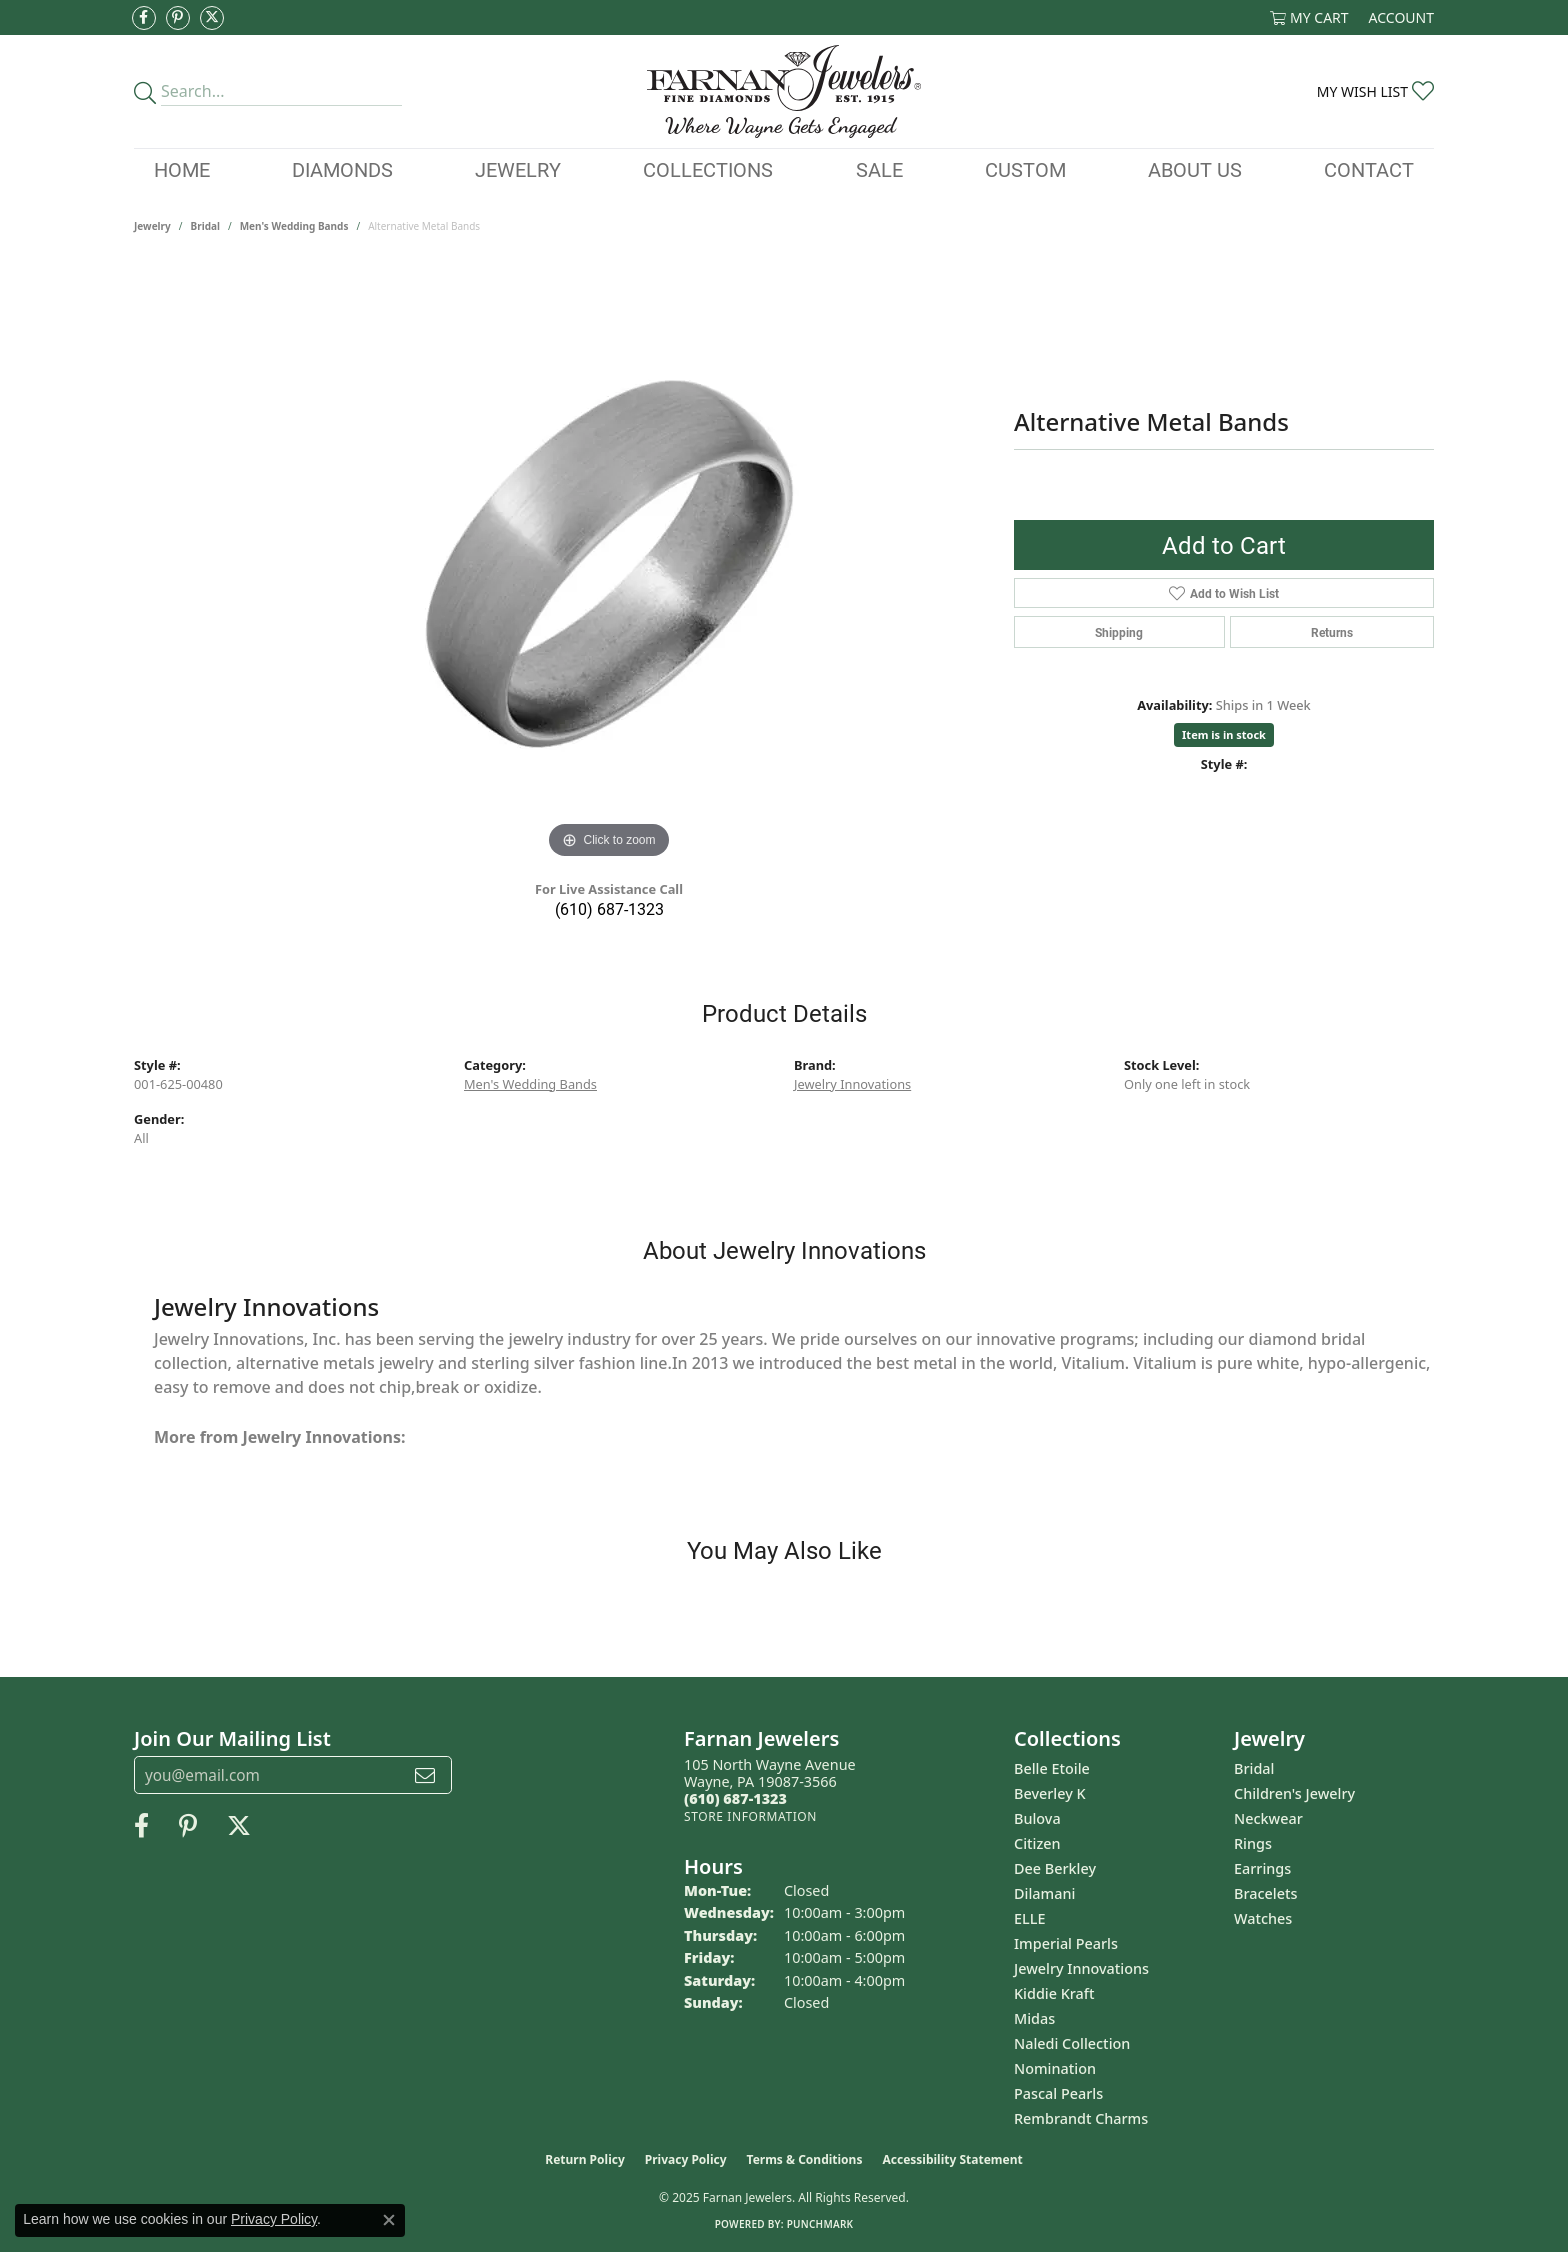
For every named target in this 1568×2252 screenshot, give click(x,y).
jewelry (152, 226)
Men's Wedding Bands (294, 226)
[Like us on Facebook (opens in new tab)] (144, 18)
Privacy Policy (686, 2159)
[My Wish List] (1375, 91)
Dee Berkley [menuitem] (1055, 1868)
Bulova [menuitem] (1037, 1818)
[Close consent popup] (389, 2220)
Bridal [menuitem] (1254, 1768)
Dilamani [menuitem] (1044, 1893)
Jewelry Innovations (852, 1084)
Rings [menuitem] (1253, 1843)
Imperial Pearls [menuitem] (1066, 1943)
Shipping (1119, 632)
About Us (1195, 169)
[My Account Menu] (1401, 17)
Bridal (205, 226)
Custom (1025, 169)
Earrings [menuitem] (1262, 1868)
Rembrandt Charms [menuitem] (1081, 2118)
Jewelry (518, 169)
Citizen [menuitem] (1037, 1843)
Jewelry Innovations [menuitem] (1081, 1968)
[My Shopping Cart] (1309, 17)
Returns (1332, 632)
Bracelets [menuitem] (1265, 1893)
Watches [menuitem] (1263, 1918)
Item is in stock (1224, 734)
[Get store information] (750, 1816)
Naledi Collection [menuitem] (1072, 2043)
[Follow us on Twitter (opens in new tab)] (212, 18)
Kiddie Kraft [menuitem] (1054, 1993)
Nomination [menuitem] (1055, 2068)
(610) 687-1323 (609, 908)
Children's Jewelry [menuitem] (1294, 1793)
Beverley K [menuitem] (1050, 1793)
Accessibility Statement (952, 2159)
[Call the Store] (735, 1798)
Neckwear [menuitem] (1268, 1818)
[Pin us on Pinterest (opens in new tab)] (178, 18)
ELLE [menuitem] (1029, 1918)
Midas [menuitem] (1034, 2018)
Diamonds (342, 169)
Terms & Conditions (805, 2159)
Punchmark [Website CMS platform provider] (820, 2224)
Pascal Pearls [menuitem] (1058, 2093)
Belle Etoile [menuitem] (1052, 1768)
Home (182, 169)
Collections (708, 169)
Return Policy (585, 2159)
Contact (1369, 169)
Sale (879, 169)
